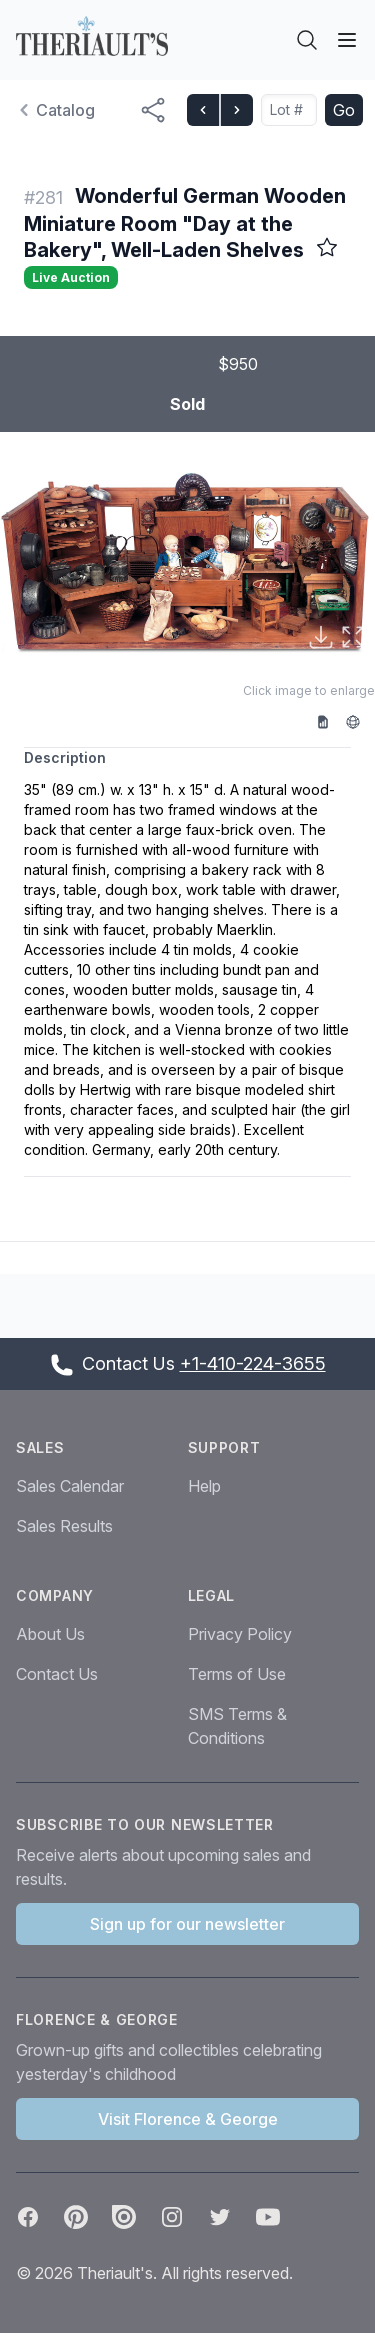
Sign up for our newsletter (187, 1924)
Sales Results (64, 1526)
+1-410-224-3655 (253, 1363)
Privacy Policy (240, 1634)
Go (344, 110)
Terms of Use (237, 1674)
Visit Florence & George (188, 2119)
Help (204, 1486)
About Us (50, 1634)
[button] (187, 561)
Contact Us (57, 1674)
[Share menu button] (153, 110)
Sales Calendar (70, 1486)
